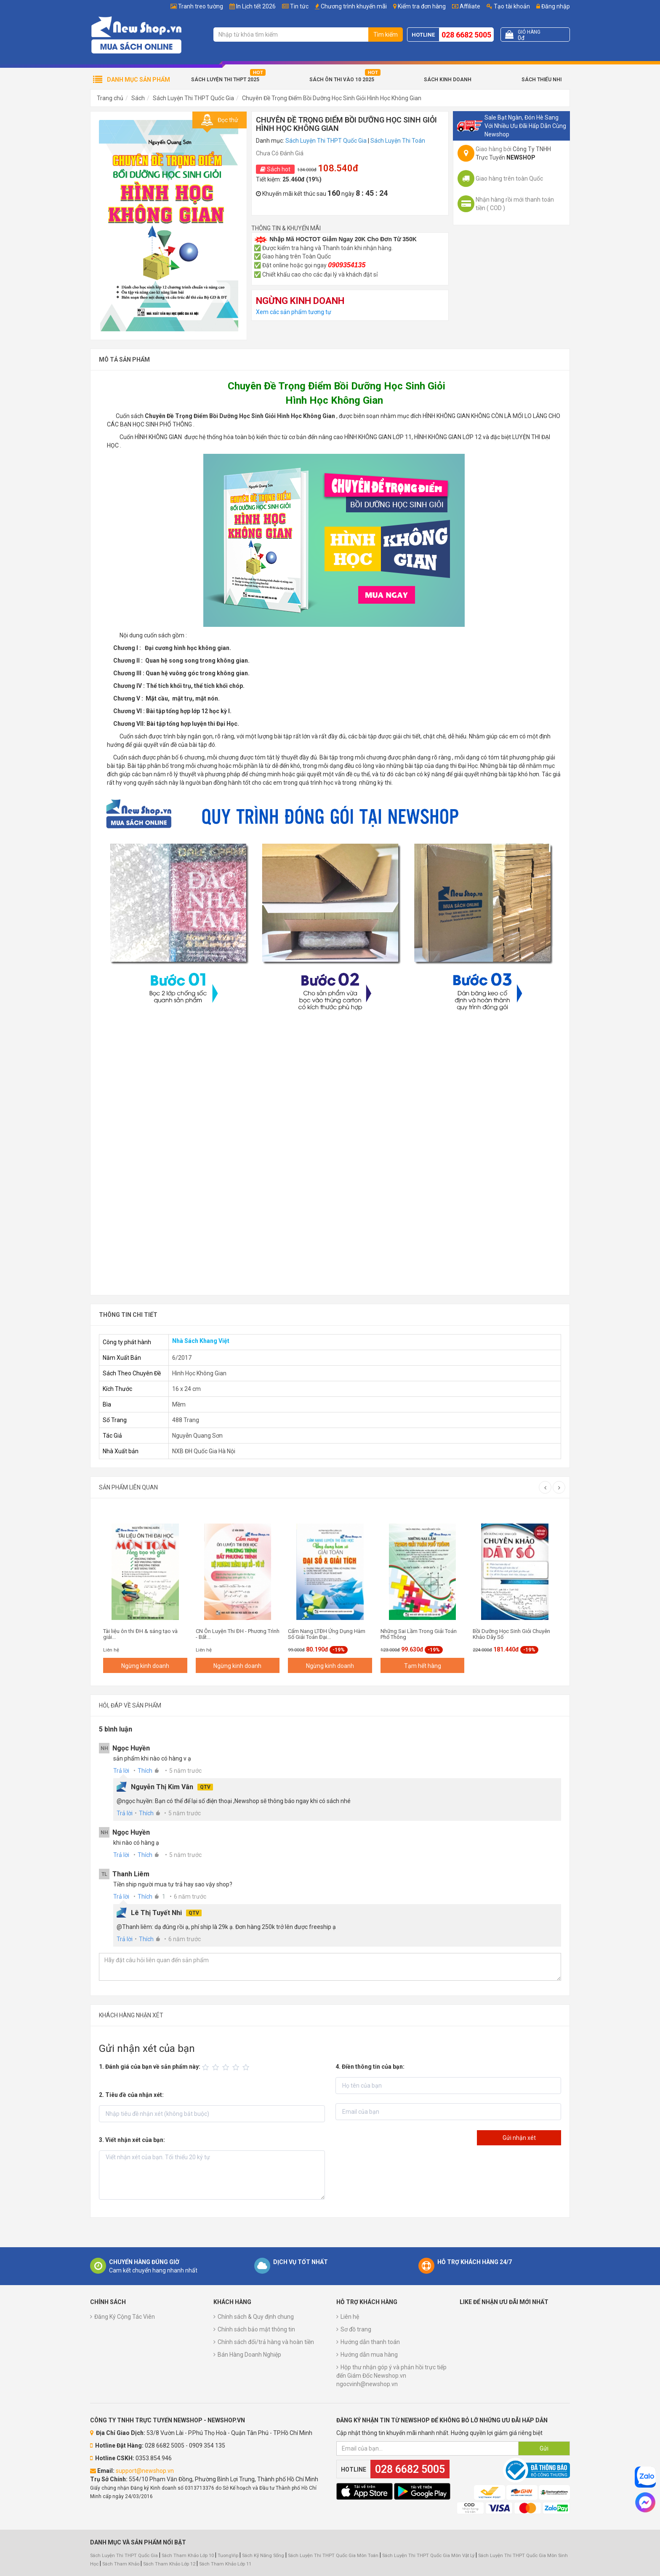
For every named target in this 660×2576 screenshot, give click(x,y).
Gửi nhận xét (519, 2137)
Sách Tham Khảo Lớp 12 (170, 2564)
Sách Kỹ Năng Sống (263, 2555)
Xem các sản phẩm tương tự (293, 312)
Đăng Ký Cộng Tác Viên (124, 2316)
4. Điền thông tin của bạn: (370, 2066)
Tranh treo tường (200, 6)
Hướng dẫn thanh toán (370, 2342)
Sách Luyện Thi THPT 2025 (225, 80)
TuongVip (228, 2555)
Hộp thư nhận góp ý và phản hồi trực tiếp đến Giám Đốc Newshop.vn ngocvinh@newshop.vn (391, 2375)
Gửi (544, 2448)
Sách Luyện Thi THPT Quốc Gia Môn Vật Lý (428, 2555)
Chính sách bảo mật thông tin (256, 2329)
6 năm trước (190, 1896)
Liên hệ (350, 2316)
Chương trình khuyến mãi (354, 6)
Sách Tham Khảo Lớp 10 (188, 2555)
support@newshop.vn (145, 2470)
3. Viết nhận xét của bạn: (132, 2139)
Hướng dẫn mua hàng (369, 2354)
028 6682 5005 (466, 34)
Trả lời (121, 1770)
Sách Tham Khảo (120, 2564)
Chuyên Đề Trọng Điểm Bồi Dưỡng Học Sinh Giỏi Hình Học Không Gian (331, 98)
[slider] (227, 2067)
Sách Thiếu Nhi (542, 80)
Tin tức (299, 6)
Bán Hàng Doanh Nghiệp (249, 2354)
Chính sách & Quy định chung (256, 2316)
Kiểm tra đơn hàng (422, 6)
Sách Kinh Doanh (447, 80)
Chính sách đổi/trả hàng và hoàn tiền (266, 2342)
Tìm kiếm (385, 34)
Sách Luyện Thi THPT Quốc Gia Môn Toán (333, 2555)
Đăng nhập (553, 6)
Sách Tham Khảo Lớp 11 (225, 2564)
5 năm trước (185, 1770)
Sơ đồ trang (356, 2329)
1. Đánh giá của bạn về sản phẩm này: (149, 2066)
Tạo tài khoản (508, 6)
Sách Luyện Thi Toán (397, 140)
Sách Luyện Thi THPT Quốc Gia (193, 98)
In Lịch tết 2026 (256, 6)
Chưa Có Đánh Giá (279, 153)
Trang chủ (110, 98)
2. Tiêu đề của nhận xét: (131, 2094)
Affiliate (466, 6)
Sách (138, 98)
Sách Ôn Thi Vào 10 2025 (341, 80)
